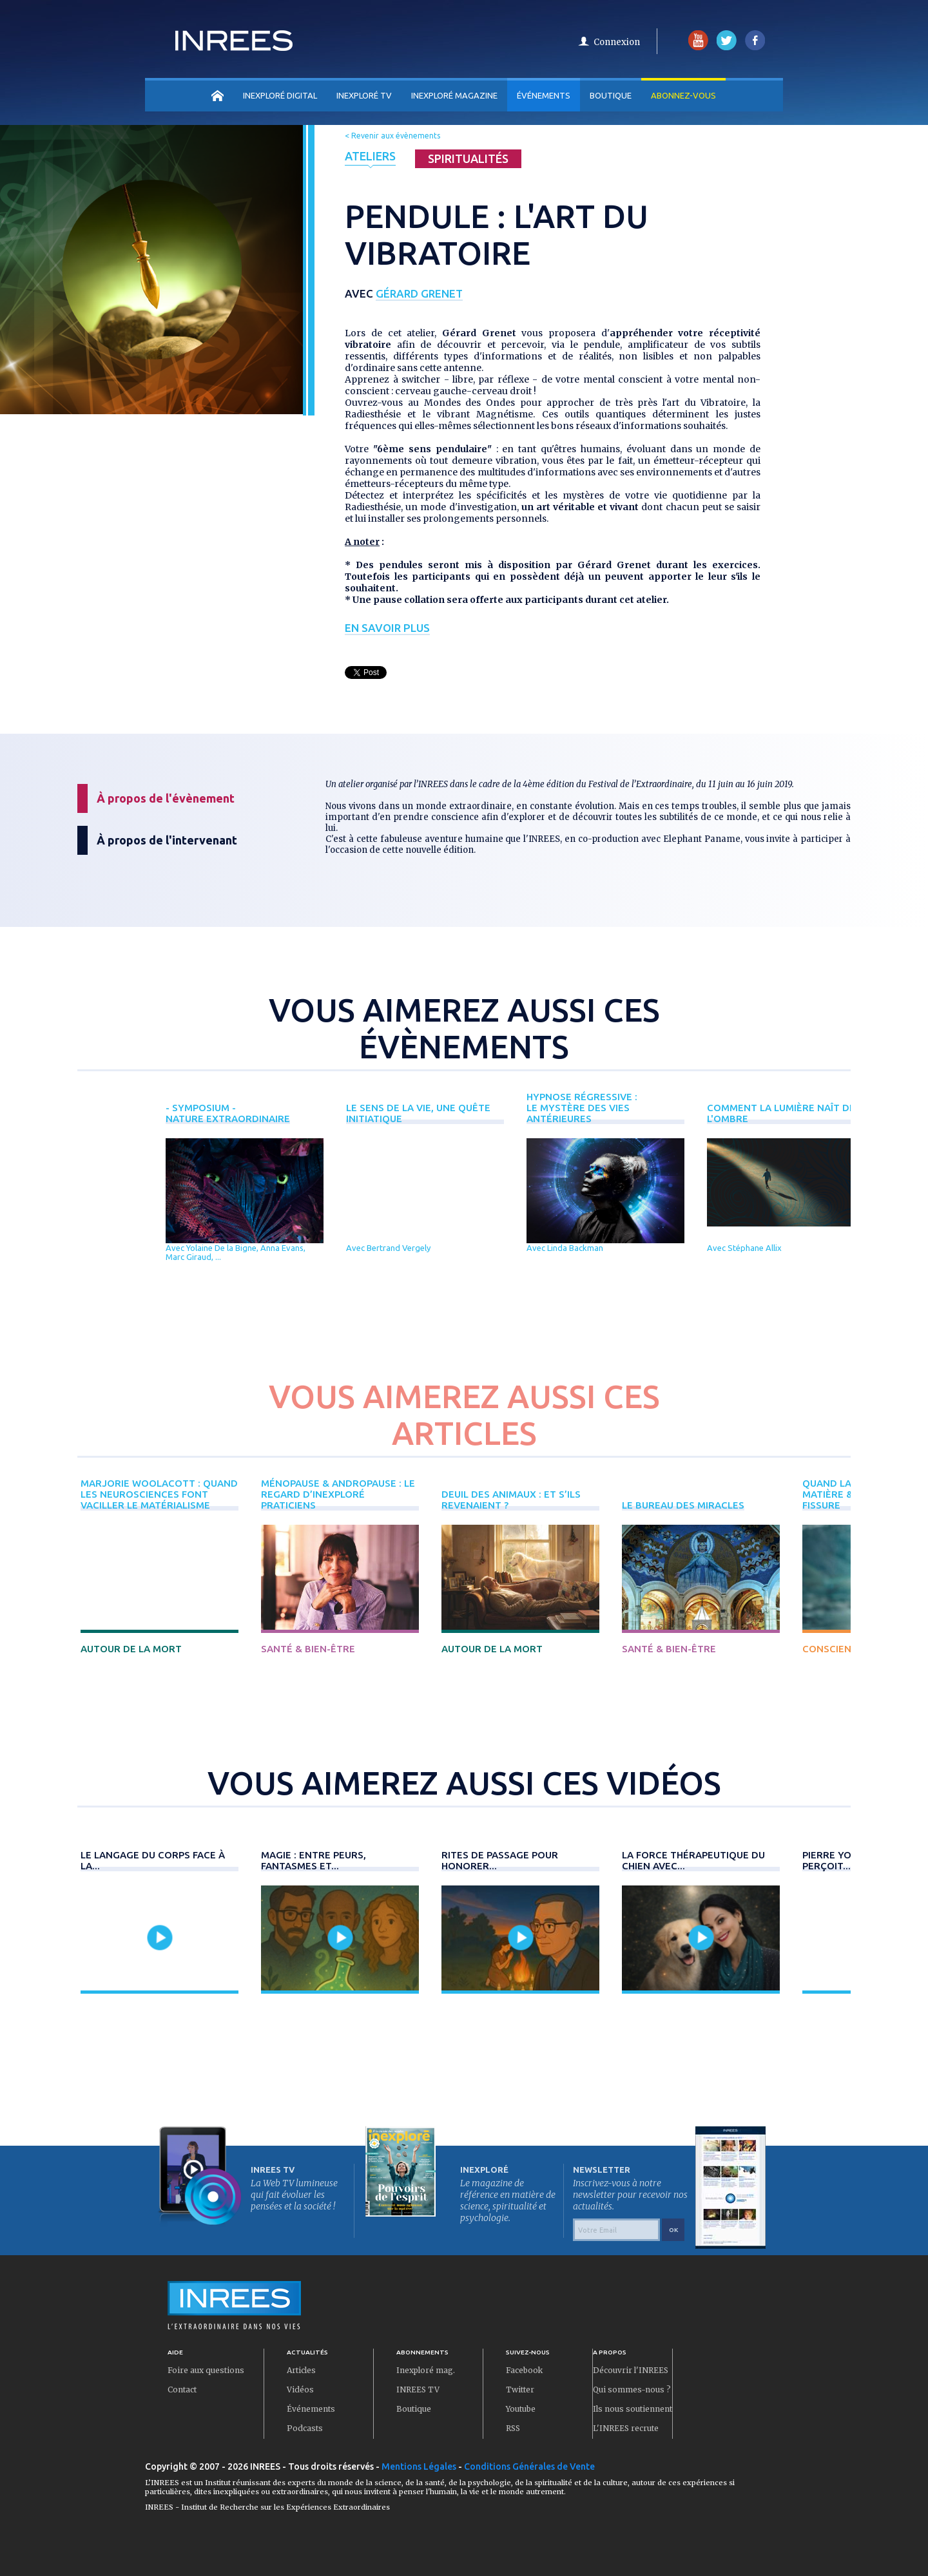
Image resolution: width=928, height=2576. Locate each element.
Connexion (617, 42)
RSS (513, 2428)
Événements (543, 95)
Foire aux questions (206, 2370)
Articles (301, 2370)
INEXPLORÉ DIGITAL (280, 95)
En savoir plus (387, 628)
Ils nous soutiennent (632, 2409)
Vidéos (300, 2389)
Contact (182, 2389)
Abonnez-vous (683, 95)
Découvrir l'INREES (630, 2370)
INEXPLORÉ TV (364, 95)
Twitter (520, 2389)
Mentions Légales (419, 2466)
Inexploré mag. (425, 2370)
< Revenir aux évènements (392, 135)
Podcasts (305, 2428)
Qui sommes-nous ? (632, 2389)
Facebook (524, 2370)
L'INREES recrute (626, 2428)
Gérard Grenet (419, 293)
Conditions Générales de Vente (529, 2466)
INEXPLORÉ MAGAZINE (454, 95)
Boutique (611, 95)
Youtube (521, 2409)
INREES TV (418, 2389)
